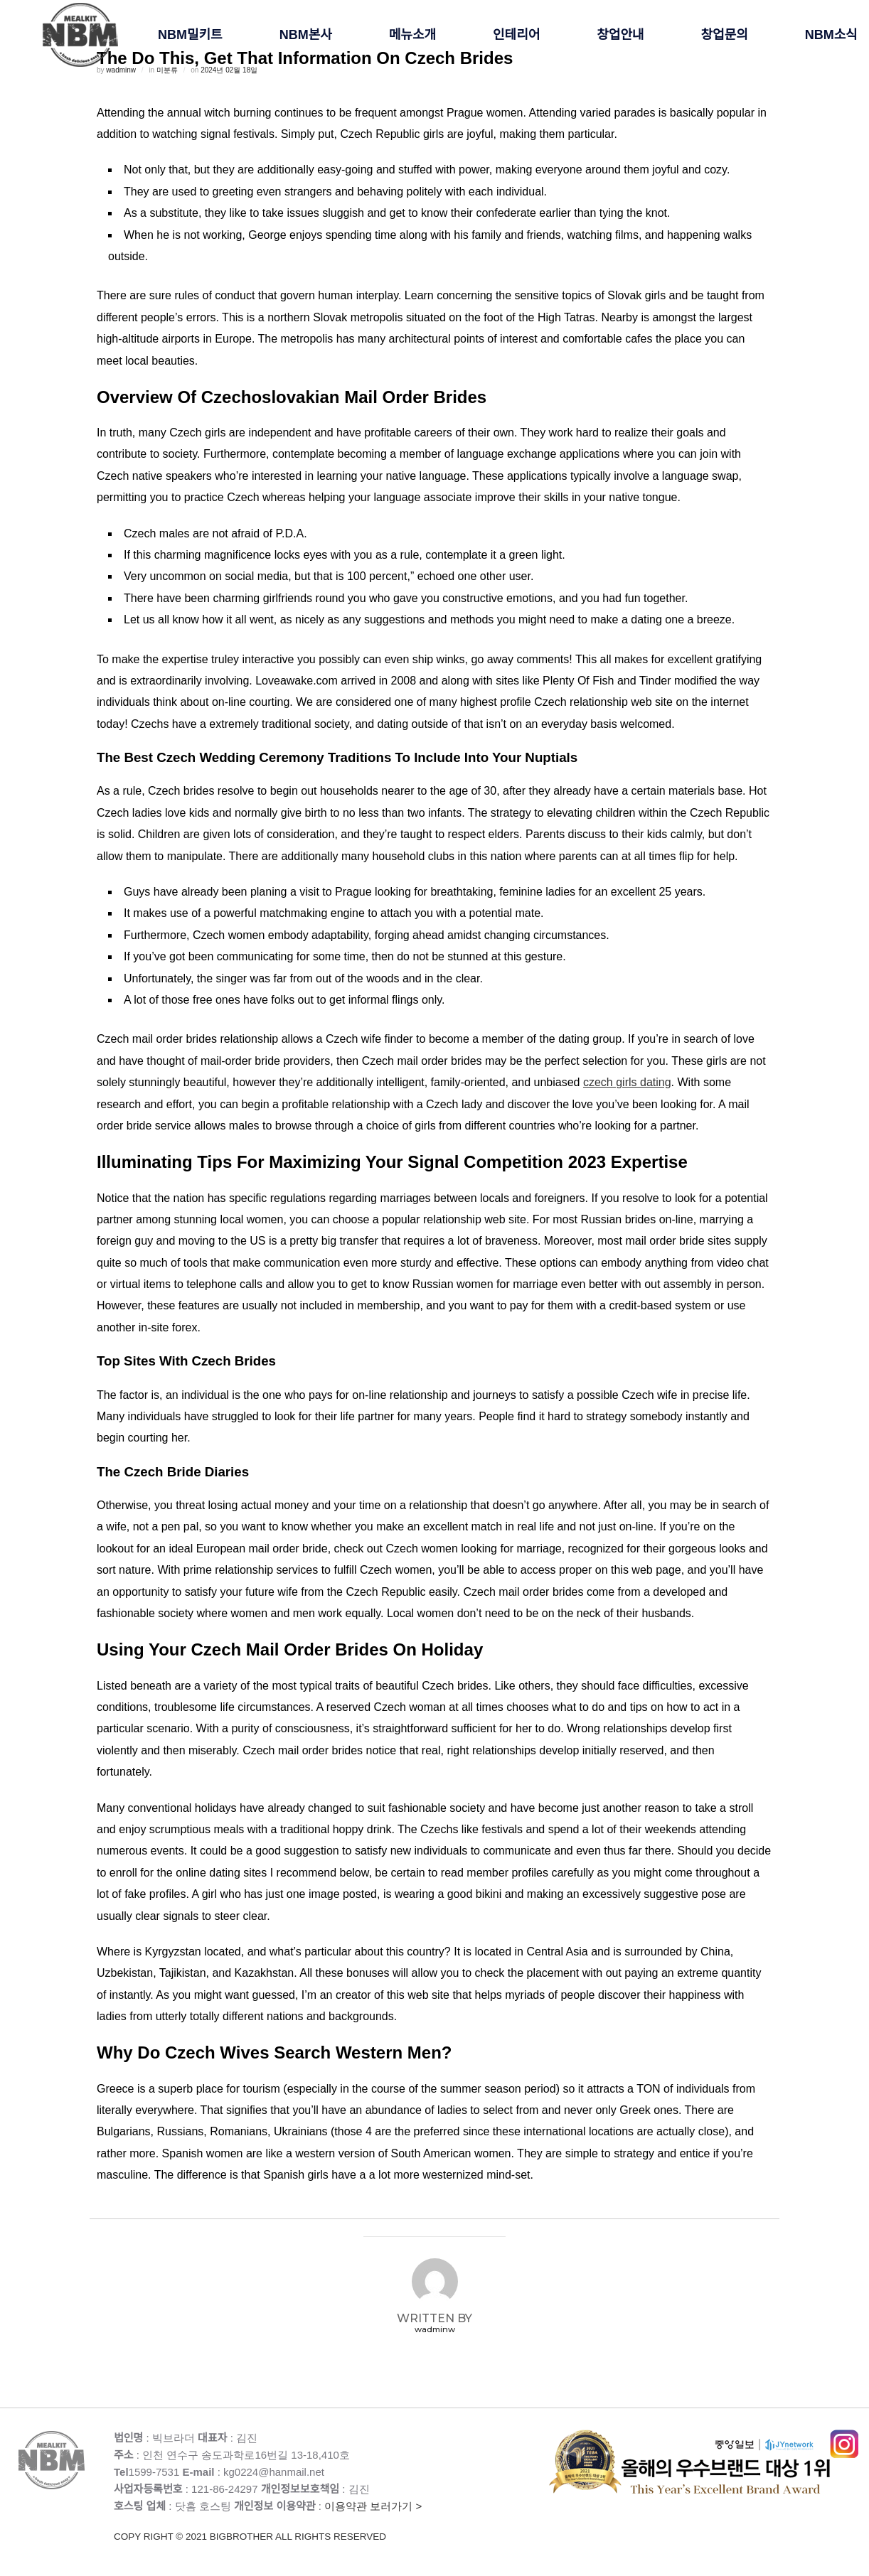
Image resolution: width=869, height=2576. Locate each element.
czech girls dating (627, 1082)
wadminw (435, 2329)
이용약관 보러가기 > (331, 2522)
